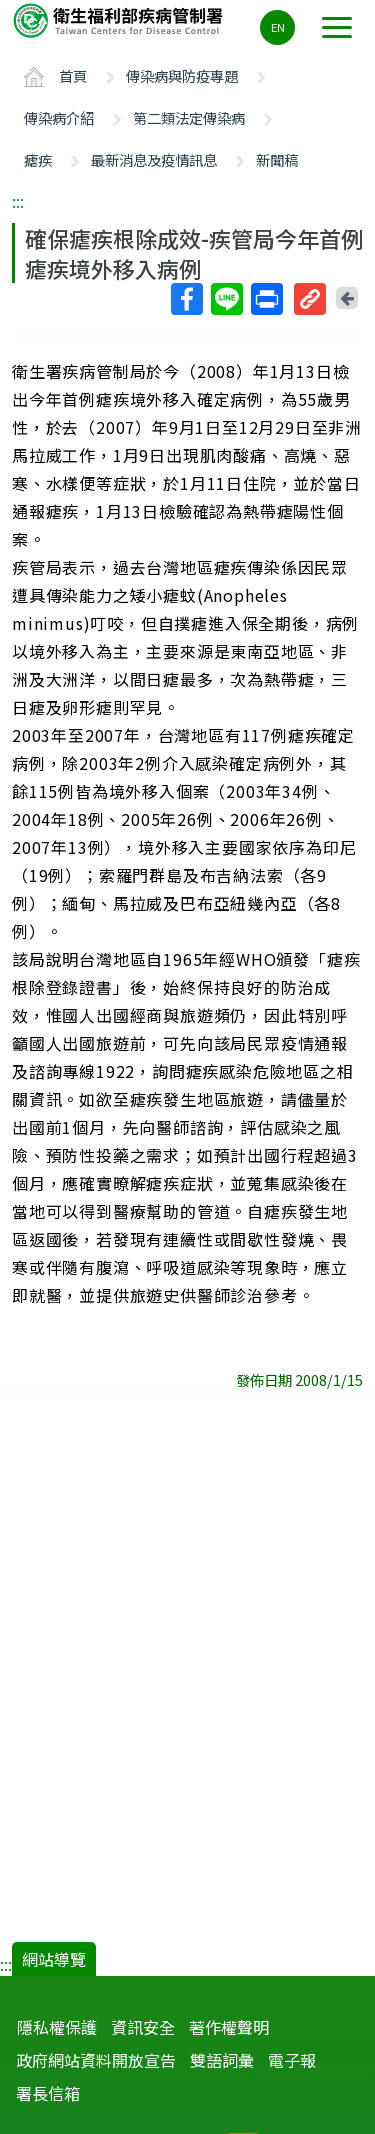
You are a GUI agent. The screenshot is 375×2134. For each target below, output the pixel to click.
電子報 (292, 2060)
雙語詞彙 (222, 2060)
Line (226, 299)
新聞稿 (277, 159)
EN (278, 27)
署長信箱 (48, 2093)
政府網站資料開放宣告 (96, 2060)
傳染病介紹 (59, 117)
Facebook (186, 299)
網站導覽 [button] (54, 1959)
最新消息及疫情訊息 (154, 159)
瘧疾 (38, 159)
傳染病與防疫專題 (182, 75)
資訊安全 (143, 2027)
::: (18, 201)
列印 (266, 299)
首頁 (73, 75)
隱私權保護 (57, 2027)
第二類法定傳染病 (189, 117)
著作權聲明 (229, 2027)
